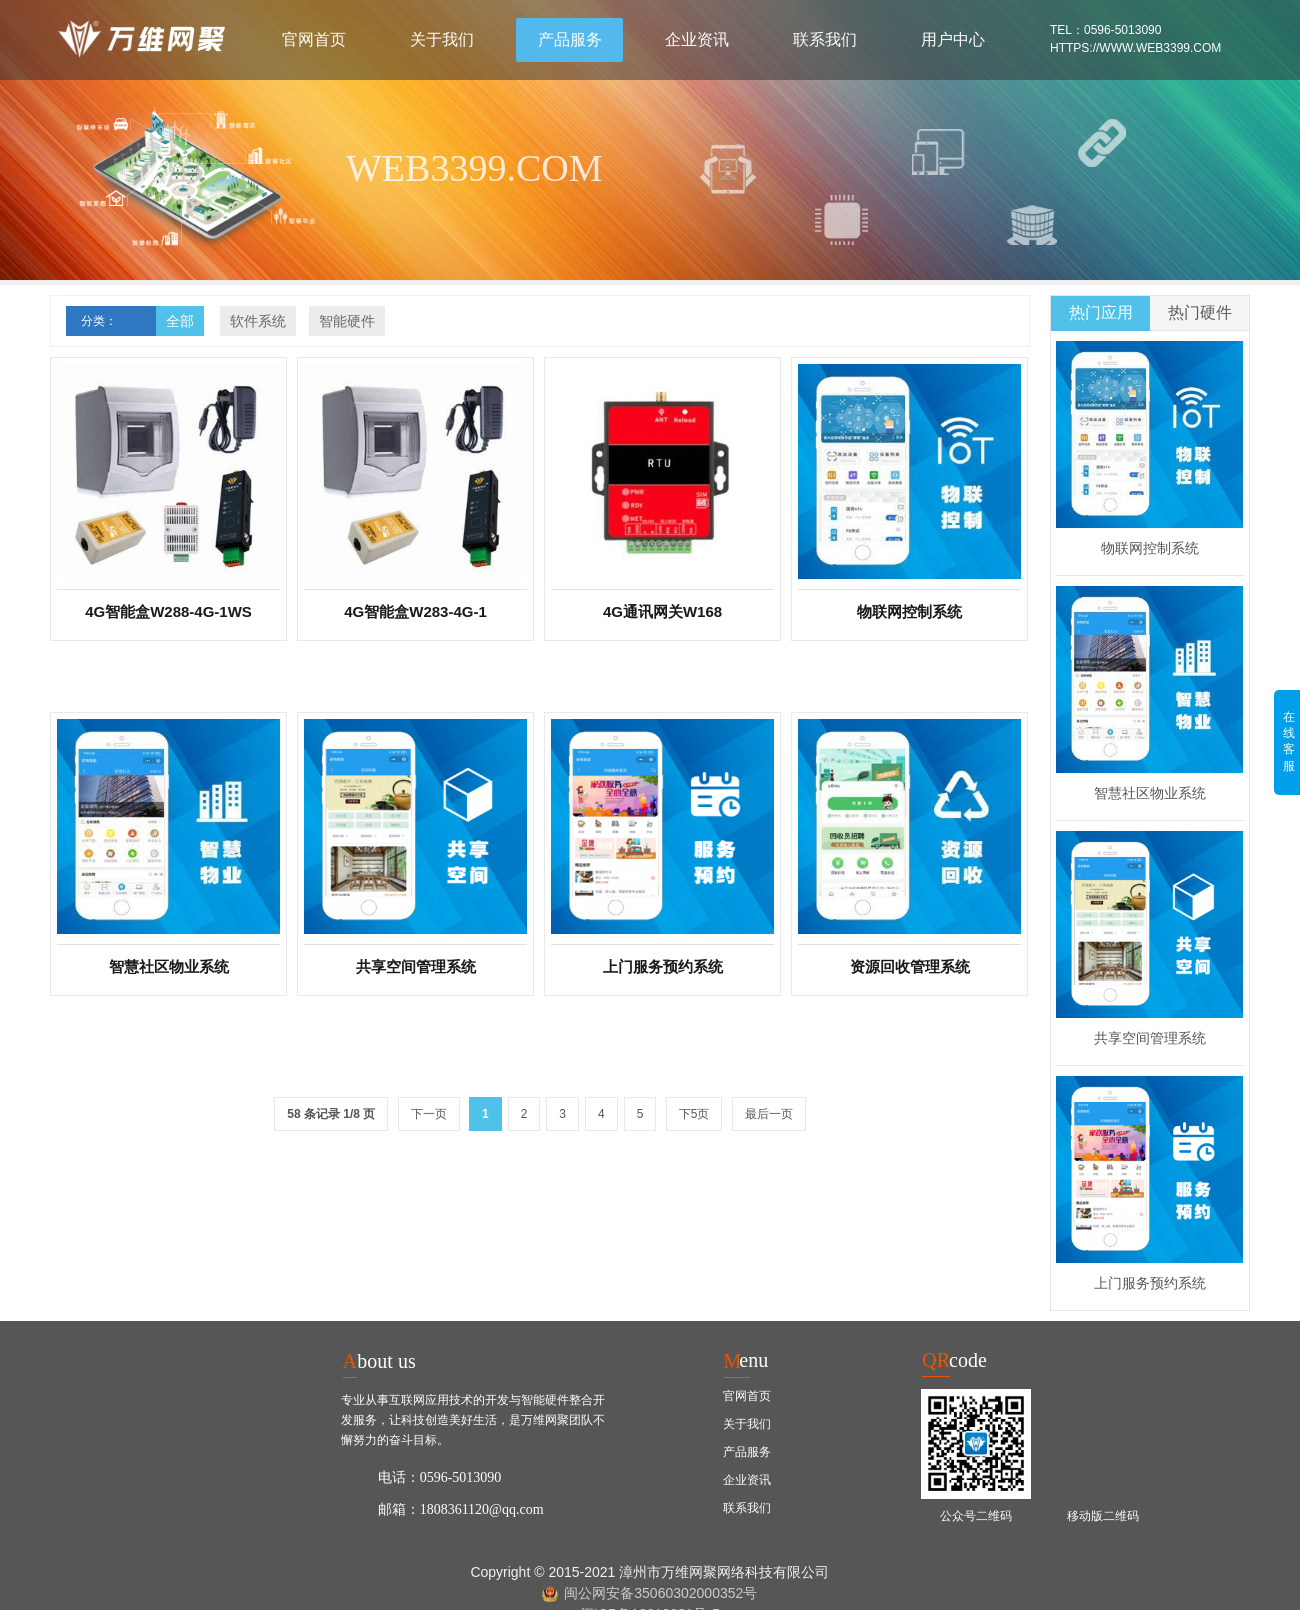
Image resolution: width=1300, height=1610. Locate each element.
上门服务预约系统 (1150, 1283)
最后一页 (769, 1114)
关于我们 (442, 39)
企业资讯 (697, 39)
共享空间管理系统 (1150, 1038)
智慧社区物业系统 (1150, 793)
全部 (180, 321)
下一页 (429, 1114)
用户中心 (953, 39)
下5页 (694, 1114)
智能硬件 (347, 321)
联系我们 (825, 39)
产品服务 (570, 39)
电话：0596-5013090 (440, 1477)
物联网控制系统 (1150, 548)
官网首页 (314, 39)
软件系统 (258, 321)
